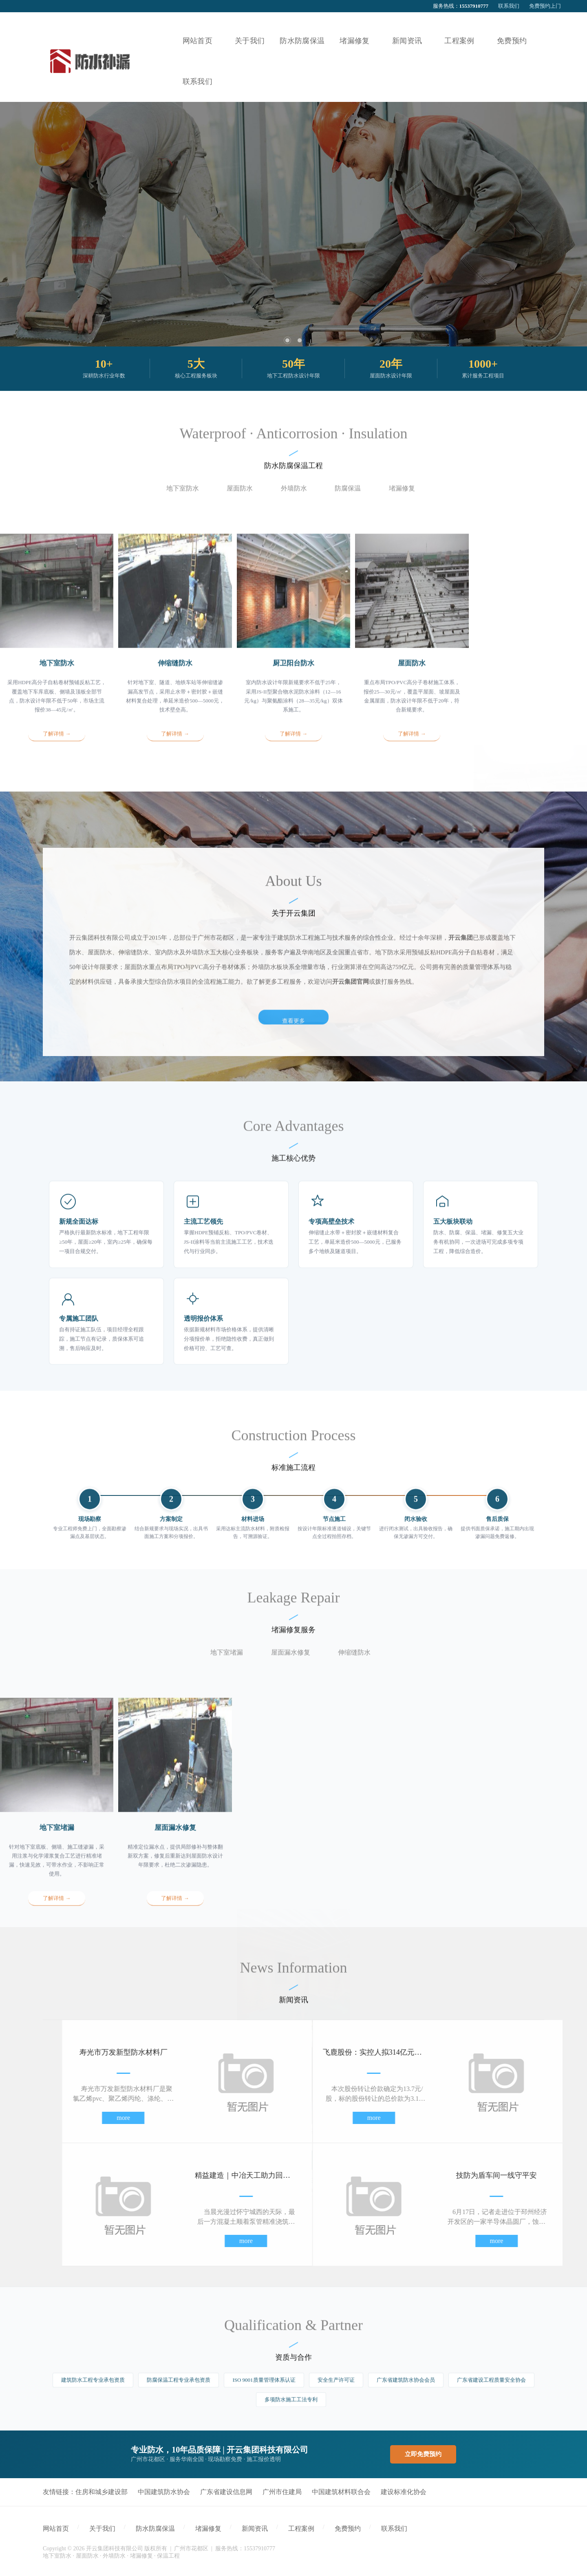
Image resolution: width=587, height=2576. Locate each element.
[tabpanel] (293, 224)
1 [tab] (287, 340)
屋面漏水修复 (290, 1664)
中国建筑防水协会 (164, 2491)
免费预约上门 (545, 6)
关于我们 (102, 2528)
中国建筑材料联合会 (341, 2491)
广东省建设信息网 (226, 2491)
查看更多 (293, 1209)
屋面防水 (240, 499)
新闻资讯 (255, 2528)
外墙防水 (294, 499)
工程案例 (301, 2528)
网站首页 (56, 2528)
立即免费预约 (423, 2454)
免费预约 (348, 2528)
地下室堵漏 (226, 1664)
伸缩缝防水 (354, 1664)
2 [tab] (300, 340)
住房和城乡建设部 (101, 2491)
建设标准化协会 (403, 2491)
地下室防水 (182, 499)
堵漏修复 (402, 499)
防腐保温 (348, 499)
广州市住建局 (282, 2491)
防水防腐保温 (155, 2528)
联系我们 (508, 6)
